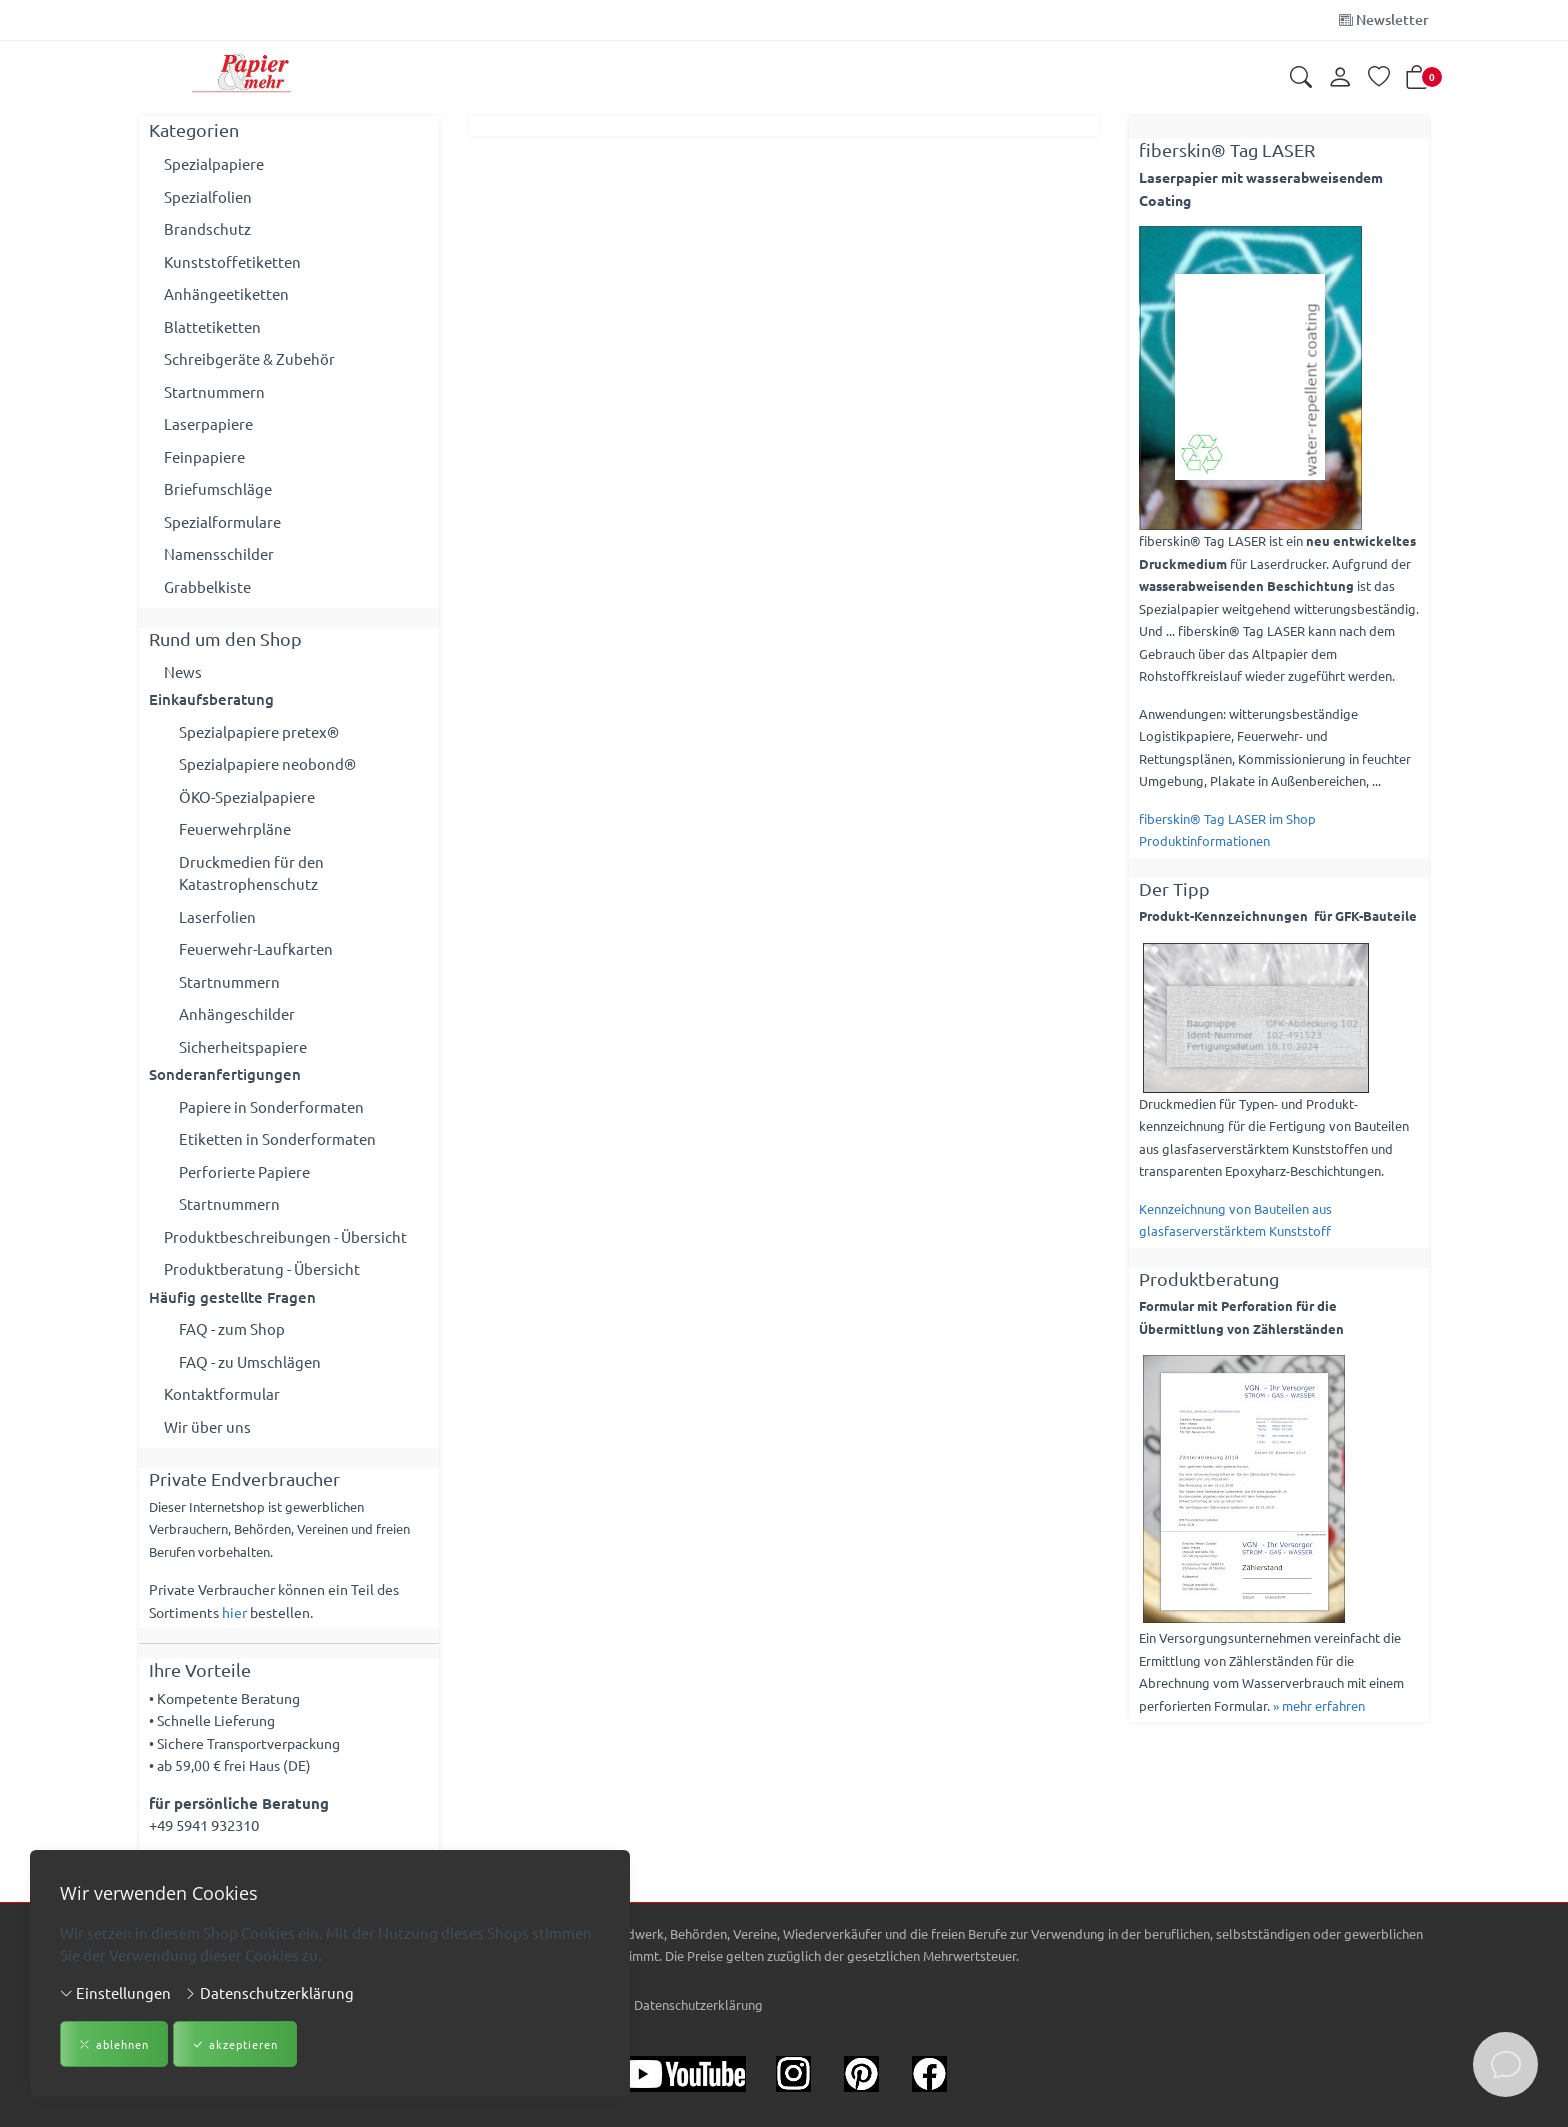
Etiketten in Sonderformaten (277, 1138)
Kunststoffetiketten (232, 261)
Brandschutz (207, 228)
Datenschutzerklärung (269, 1992)
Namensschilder (219, 553)
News (183, 671)
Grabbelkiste (207, 586)
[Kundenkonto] (1340, 78)
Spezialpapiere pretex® (259, 731)
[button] (1301, 78)
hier (234, 1612)
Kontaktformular (222, 1393)
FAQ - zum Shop (232, 1328)
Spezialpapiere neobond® (267, 763)
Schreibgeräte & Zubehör (249, 358)
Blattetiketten (212, 326)
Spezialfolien (208, 196)
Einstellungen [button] (115, 1992)
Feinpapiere (204, 456)
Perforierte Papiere (244, 1171)
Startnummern (214, 391)
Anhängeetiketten (226, 293)
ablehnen (114, 2044)
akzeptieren (235, 2044)
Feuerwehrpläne (235, 828)
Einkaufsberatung (211, 699)
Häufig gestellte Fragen (232, 1297)
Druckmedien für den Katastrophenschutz (251, 873)
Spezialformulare (222, 521)
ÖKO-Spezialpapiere (247, 796)
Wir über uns (207, 1426)
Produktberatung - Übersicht (262, 1268)
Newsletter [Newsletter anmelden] (1384, 19)
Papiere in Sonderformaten (271, 1106)
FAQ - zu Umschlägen (250, 1361)
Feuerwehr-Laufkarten (256, 948)
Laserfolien (217, 916)
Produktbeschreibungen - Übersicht (285, 1236)
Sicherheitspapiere (243, 1046)
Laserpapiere (208, 423)
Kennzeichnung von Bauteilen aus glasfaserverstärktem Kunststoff (1235, 1220)
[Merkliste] (1379, 78)
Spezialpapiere (214, 163)
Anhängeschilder (237, 1013)
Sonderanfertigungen (225, 1074)
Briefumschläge (218, 488)
